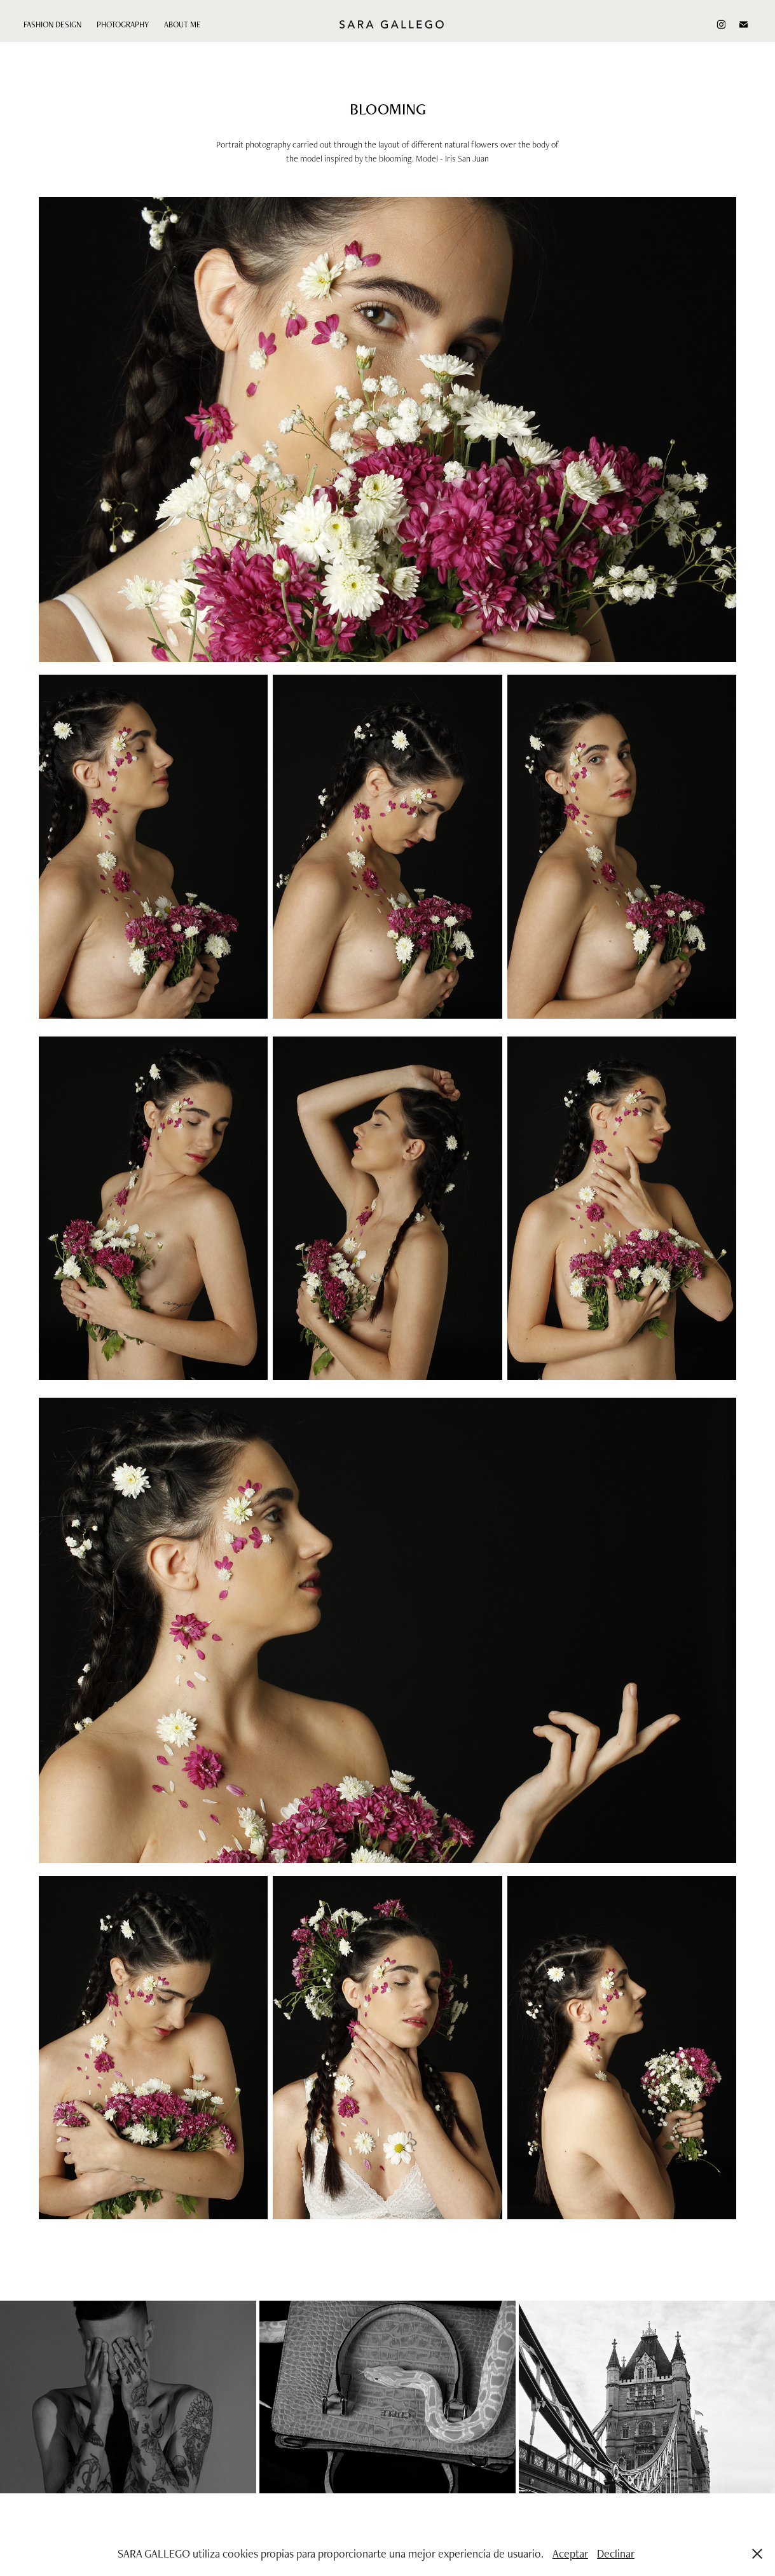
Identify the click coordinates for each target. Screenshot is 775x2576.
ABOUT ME (182, 24)
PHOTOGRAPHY (123, 24)
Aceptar (570, 2553)
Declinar (615, 2553)
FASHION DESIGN (52, 24)
